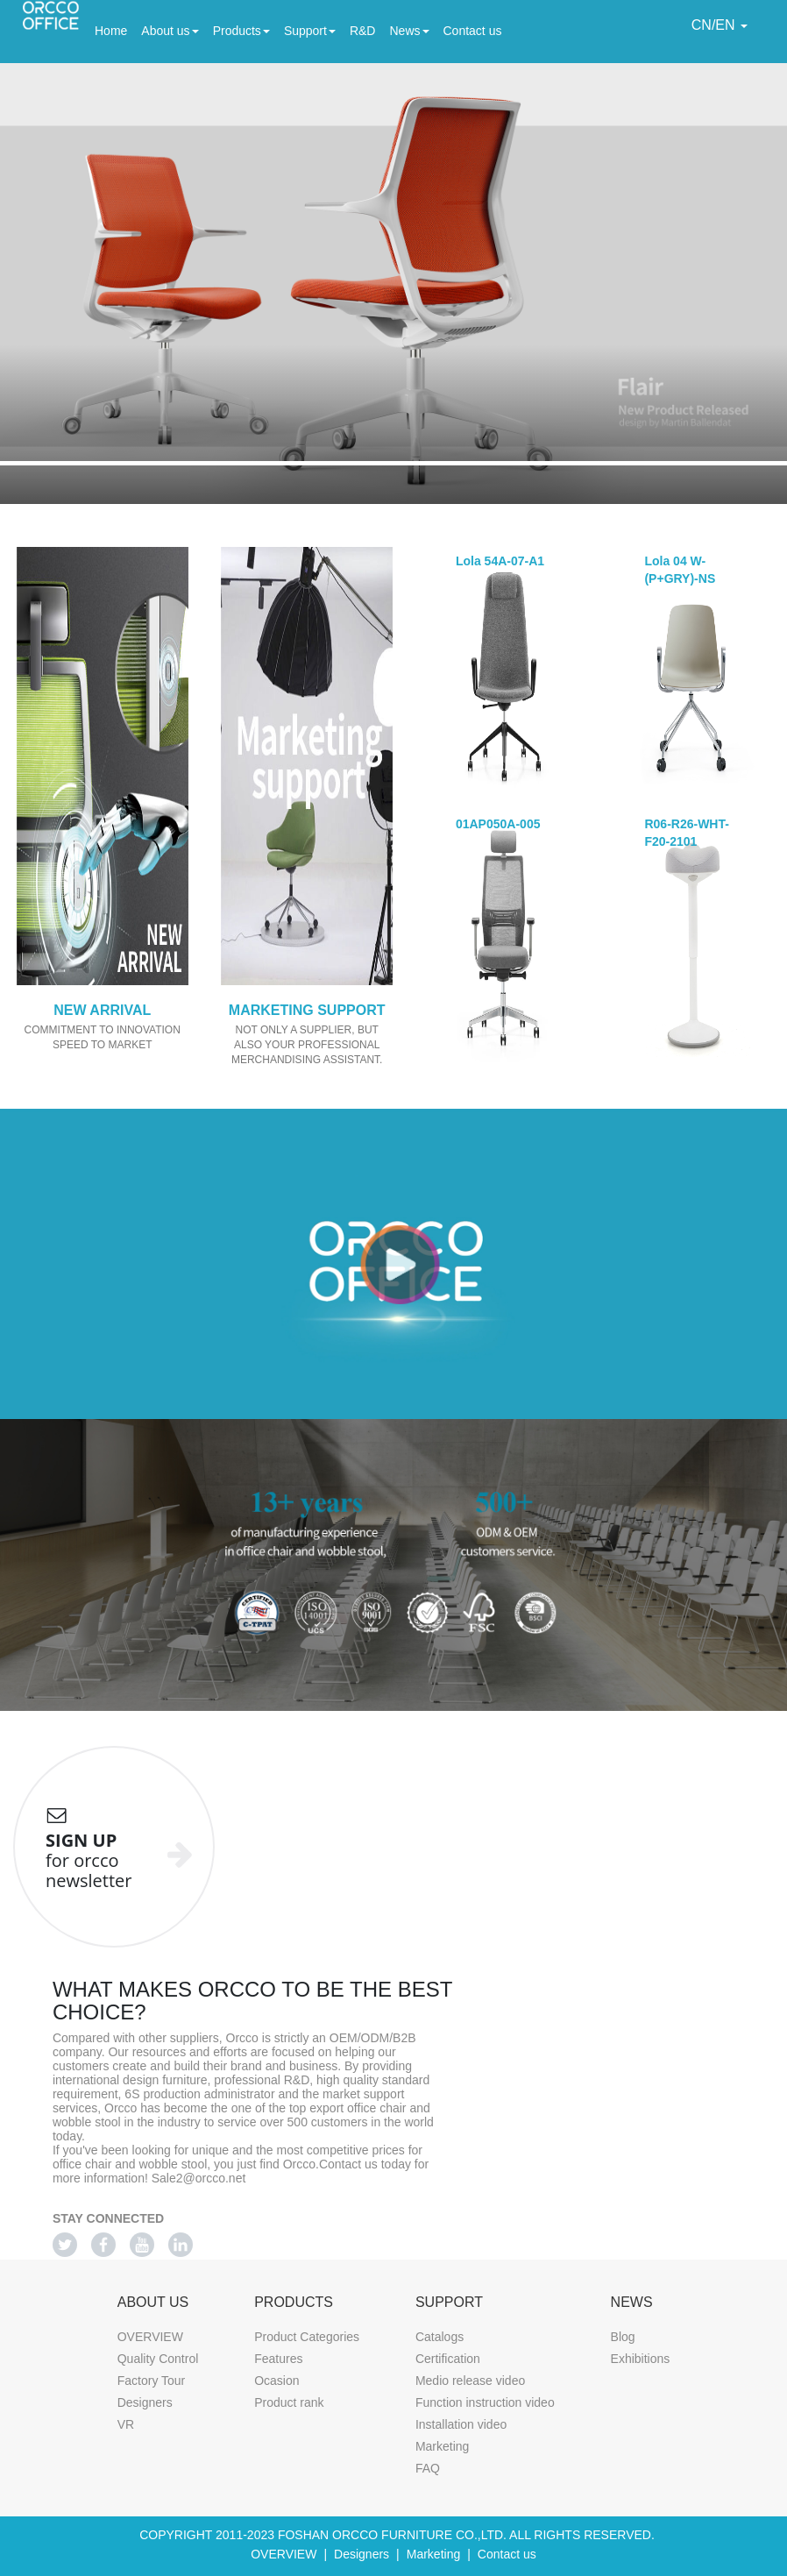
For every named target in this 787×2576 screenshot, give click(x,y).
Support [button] (310, 31)
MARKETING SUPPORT (307, 1010)
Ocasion (276, 2381)
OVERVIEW (150, 2337)
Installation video (461, 2424)
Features (278, 2359)
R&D (363, 29)
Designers (145, 2402)
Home (111, 29)
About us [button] (169, 31)
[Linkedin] (180, 2244)
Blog (623, 2337)
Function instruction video (485, 2402)
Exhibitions (640, 2359)
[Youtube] (142, 2244)
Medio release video (470, 2381)
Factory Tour (151, 2381)
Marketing (442, 2446)
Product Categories (306, 2337)
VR (125, 2424)
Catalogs (439, 2337)
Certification (447, 2359)
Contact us (472, 29)
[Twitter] (65, 2244)
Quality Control (158, 2359)
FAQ (427, 2468)
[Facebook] (103, 2244)
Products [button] (241, 31)
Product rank (288, 2402)
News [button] (409, 31)
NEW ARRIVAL (102, 1010)
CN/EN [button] (719, 25)
